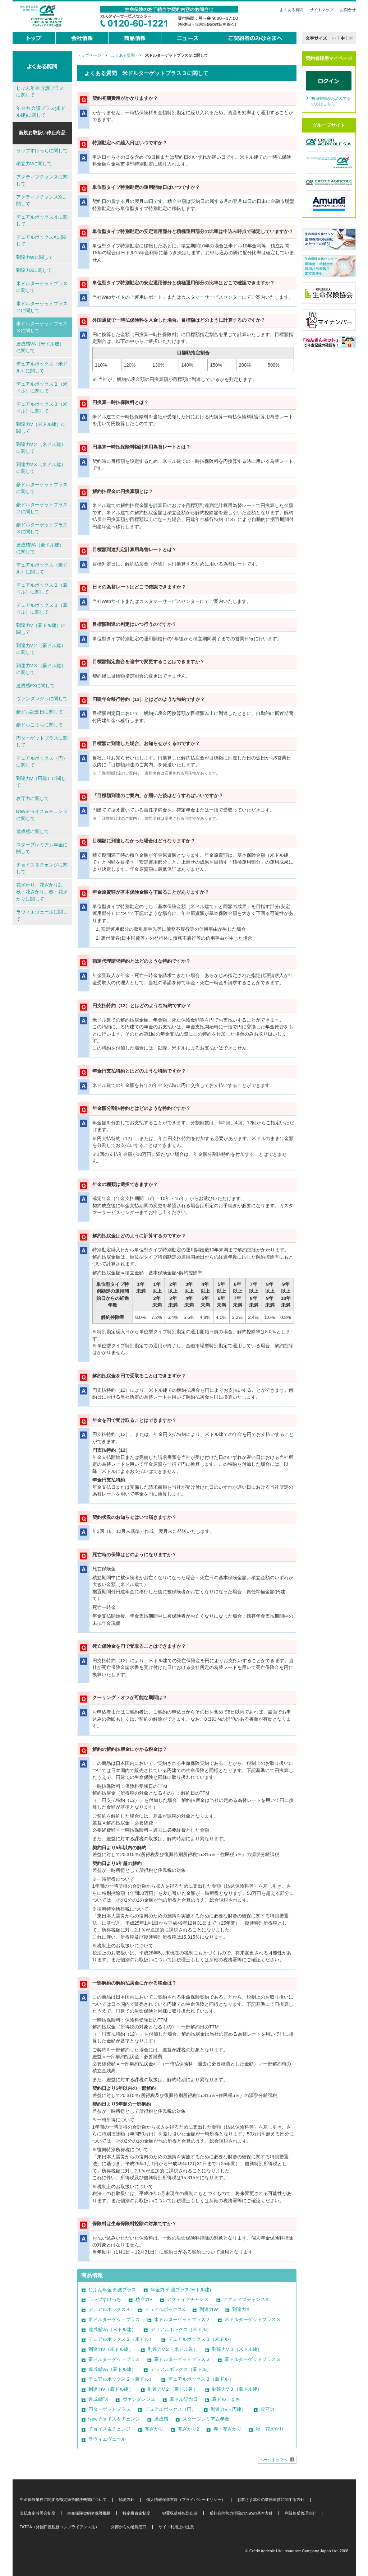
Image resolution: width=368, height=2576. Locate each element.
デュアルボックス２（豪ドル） (121, 2379)
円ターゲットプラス (109, 2409)
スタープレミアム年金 (206, 2419)
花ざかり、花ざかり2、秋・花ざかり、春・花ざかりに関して (42, 892)
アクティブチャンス (188, 2299)
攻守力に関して (32, 798)
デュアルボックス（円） (170, 2409)
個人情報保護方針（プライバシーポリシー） (185, 2500)
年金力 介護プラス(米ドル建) (181, 2289)
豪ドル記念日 (184, 2399)
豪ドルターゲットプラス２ (182, 2359)
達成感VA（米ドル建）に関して (40, 347)
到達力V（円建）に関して (41, 782)
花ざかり (154, 2429)
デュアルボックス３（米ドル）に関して (42, 407)
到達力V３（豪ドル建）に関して (41, 669)
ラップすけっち (104, 2299)
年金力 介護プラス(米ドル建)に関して (41, 112)
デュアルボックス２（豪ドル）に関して (42, 588)
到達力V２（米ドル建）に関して (41, 448)
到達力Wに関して (34, 257)
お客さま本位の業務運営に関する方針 (270, 2500)
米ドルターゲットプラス (114, 2319)
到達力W (208, 2309)
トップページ (89, 55)
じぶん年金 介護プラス (112, 2289)
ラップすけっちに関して (42, 150)
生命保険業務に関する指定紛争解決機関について (63, 2500)
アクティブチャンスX (245, 2299)
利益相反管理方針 (300, 2513)
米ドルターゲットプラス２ (182, 2319)
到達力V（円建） (229, 2409)
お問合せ (348, 10)
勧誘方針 (126, 2500)
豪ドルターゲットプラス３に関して (42, 528)
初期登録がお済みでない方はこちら (331, 101)
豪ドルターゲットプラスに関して (42, 488)
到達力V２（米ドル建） (173, 2349)
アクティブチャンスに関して (42, 180)
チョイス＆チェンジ (109, 2429)
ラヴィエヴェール (107, 2439)
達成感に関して (32, 831)
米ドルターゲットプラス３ (253, 2319)
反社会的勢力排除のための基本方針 (241, 2513)
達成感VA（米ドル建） (112, 2329)
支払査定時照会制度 (37, 2513)
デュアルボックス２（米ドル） (121, 2339)
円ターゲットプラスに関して (42, 741)
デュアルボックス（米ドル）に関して (42, 367)
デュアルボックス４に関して (42, 220)
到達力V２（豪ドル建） (173, 2389)
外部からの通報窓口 (129, 2527)
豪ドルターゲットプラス (114, 2359)
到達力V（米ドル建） (111, 2349)
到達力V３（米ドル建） (237, 2349)
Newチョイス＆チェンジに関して (42, 815)
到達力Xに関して (34, 270)
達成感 (161, 2419)
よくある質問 (291, 10)
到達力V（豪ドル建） (111, 2389)
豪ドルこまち (226, 2399)
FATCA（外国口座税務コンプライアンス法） (60, 2527)
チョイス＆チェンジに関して (42, 868)
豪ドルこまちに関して (39, 724)
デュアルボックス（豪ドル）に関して (42, 568)
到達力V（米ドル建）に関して (41, 428)
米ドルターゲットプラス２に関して (42, 307)
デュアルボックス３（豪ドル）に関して (42, 609)
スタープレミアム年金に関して (42, 848)
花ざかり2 (188, 2429)
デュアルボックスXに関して (41, 240)
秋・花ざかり (270, 2429)
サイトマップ (322, 10)
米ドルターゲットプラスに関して (42, 287)
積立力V (144, 2299)
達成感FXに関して (35, 685)
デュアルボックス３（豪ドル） (201, 2379)
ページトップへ (274, 2460)
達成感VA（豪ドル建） (112, 2369)
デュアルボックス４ (109, 2309)
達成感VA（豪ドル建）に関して (40, 548)
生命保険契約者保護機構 (89, 2513)
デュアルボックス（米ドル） (181, 2329)
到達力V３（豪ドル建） (237, 2389)
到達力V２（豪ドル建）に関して (41, 649)
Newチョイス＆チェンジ (114, 2419)
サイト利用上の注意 (176, 2527)
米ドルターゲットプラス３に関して (42, 327)
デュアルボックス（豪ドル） (181, 2369)
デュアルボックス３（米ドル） (201, 2339)
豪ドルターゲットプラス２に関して (42, 508)
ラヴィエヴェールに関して (42, 915)
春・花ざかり (227, 2429)
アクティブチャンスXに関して (41, 200)
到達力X (240, 2309)
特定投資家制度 (136, 2513)
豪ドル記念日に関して (39, 712)
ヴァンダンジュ (139, 2399)
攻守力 (268, 2409)
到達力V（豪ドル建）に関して (41, 629)
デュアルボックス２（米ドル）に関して (42, 387)
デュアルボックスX (165, 2309)
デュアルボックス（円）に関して (42, 761)
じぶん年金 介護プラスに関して (40, 91)
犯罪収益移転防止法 (180, 2513)
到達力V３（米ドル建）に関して (41, 468)
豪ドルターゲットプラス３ (253, 2359)
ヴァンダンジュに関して (42, 698)
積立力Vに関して (34, 163)
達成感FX (98, 2399)
